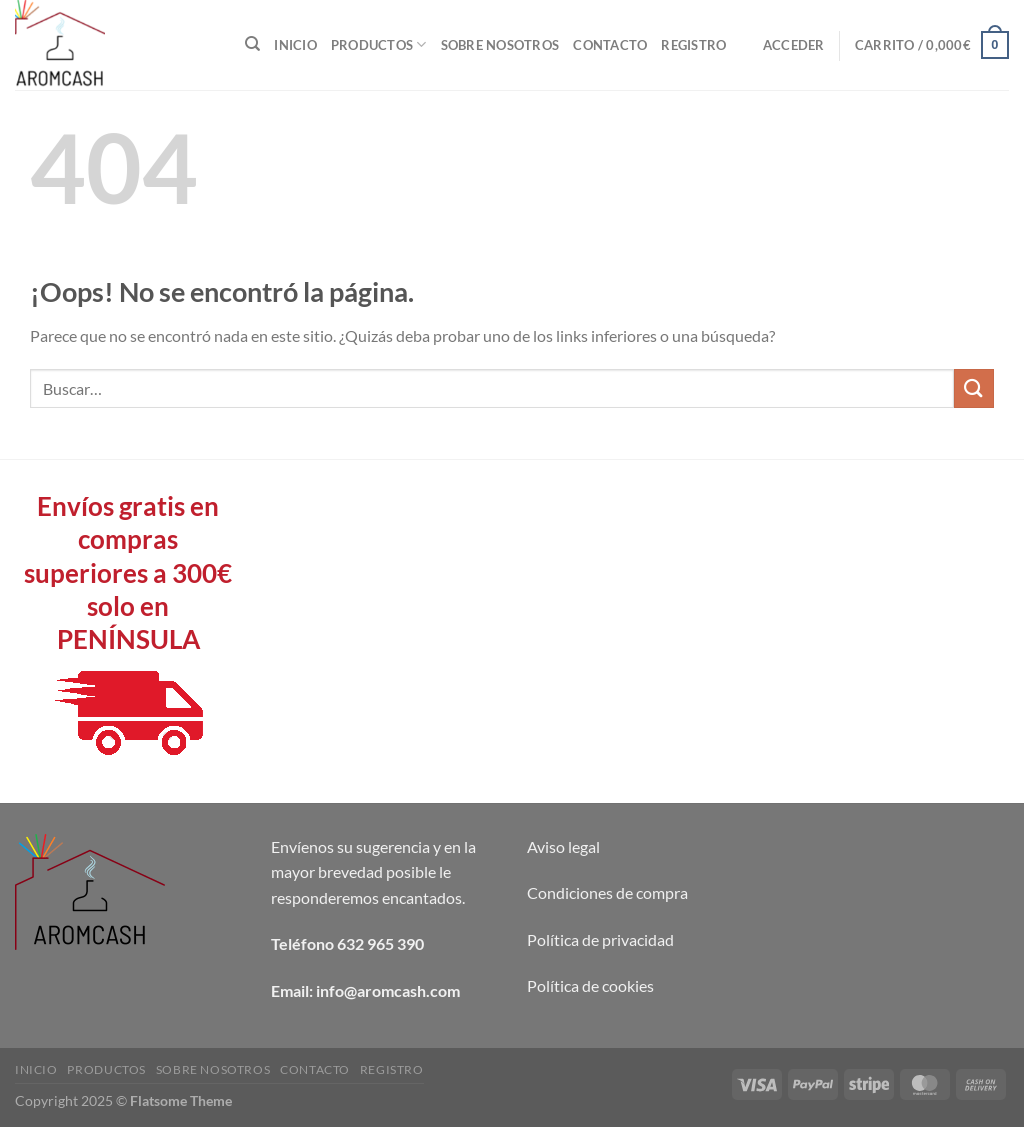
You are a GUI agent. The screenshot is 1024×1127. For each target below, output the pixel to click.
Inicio (295, 45)
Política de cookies (590, 985)
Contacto (610, 45)
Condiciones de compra (607, 892)
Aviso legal (563, 846)
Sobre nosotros (500, 45)
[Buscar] (252, 44)
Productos (379, 44)
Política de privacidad (600, 939)
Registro (693, 45)
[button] (794, 45)
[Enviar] (974, 388)
